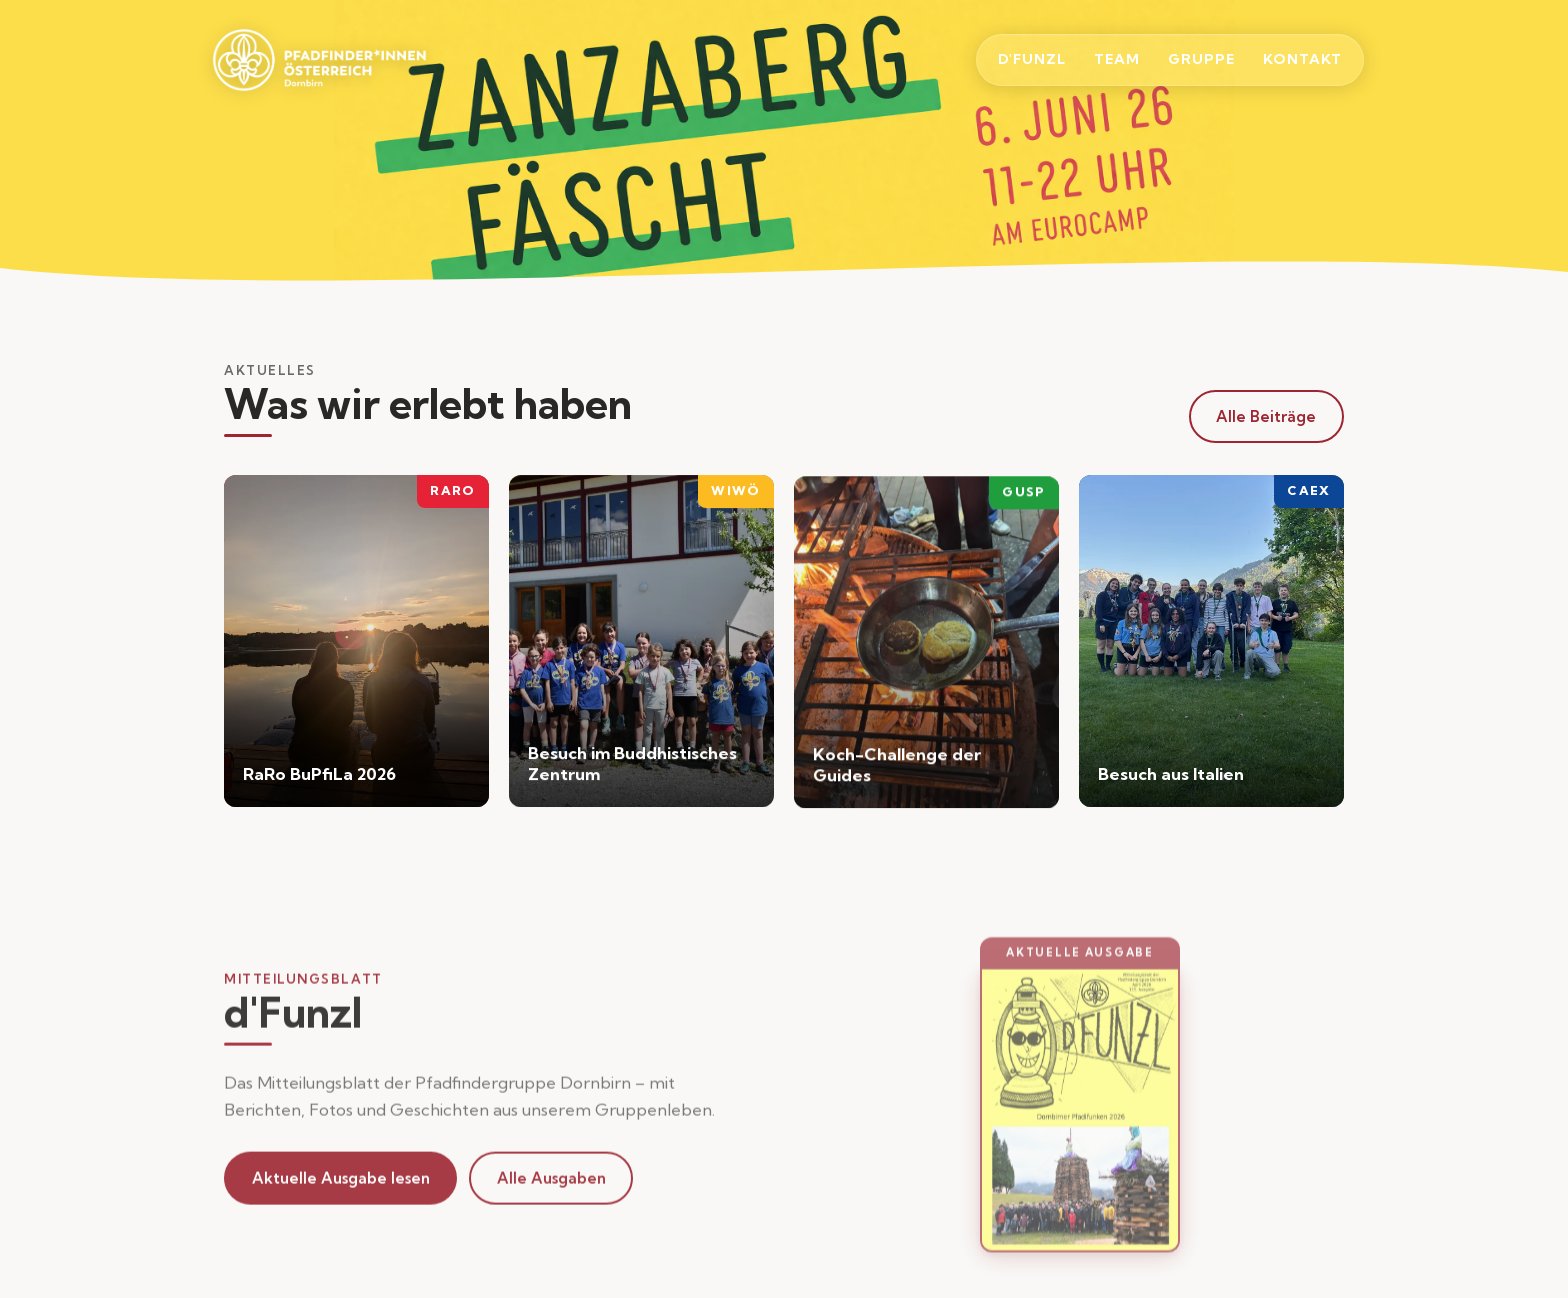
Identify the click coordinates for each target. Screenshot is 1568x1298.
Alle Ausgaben (551, 1182)
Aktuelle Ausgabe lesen (341, 1182)
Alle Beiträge (1266, 416)
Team (1116, 59)
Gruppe (1201, 59)
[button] (1080, 1122)
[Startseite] (340, 60)
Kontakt (1302, 59)
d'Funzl (1032, 59)
